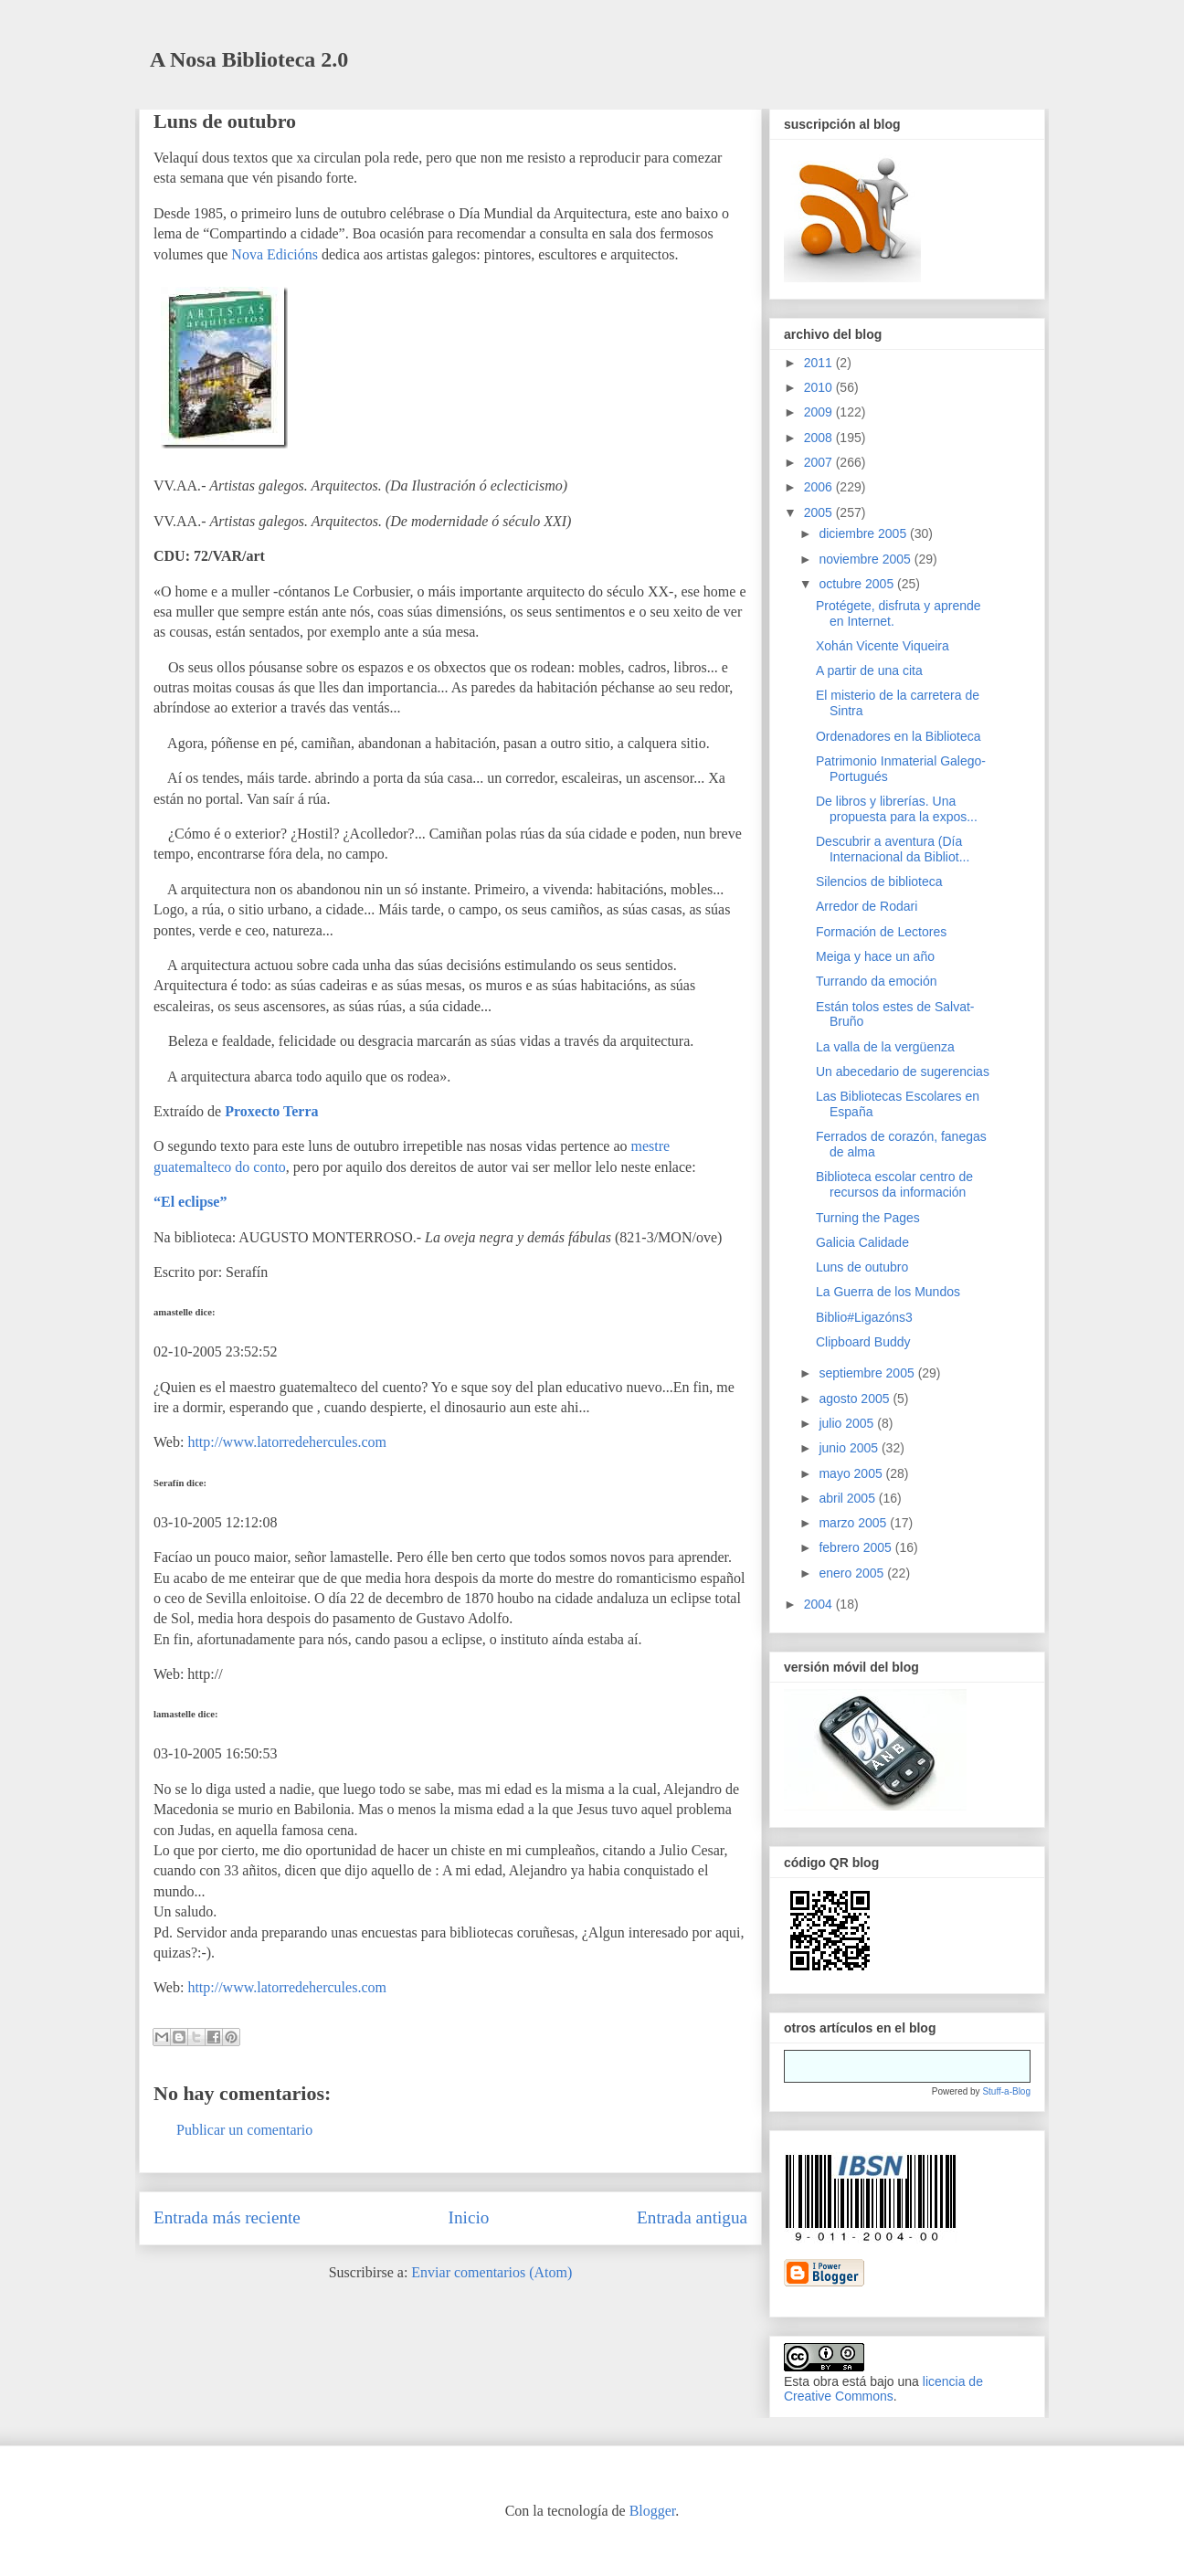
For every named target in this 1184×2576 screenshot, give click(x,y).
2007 (820, 462)
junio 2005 (850, 1448)
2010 (820, 387)
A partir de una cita (869, 670)
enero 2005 (853, 1573)
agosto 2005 (856, 1398)
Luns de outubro (224, 121)
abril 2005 (848, 1498)
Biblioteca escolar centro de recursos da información (894, 1184)
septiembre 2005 (868, 1373)
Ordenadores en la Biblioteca (898, 736)
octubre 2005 (858, 583)
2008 (820, 437)
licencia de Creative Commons (883, 2388)
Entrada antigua (692, 2217)
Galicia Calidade (862, 1242)
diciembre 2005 (864, 533)
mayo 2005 (852, 1473)
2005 (820, 512)
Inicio (469, 2217)
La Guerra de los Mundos (888, 1291)
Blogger (652, 2510)
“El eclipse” (190, 1201)
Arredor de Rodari (866, 906)
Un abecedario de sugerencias (902, 1071)
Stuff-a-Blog (1006, 2091)
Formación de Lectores (881, 931)
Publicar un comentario (244, 2130)
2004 (820, 1604)
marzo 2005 (854, 1522)
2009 (820, 412)
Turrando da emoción (876, 981)
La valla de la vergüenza (885, 1047)
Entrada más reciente (227, 2217)
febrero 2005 (856, 1547)
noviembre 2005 (866, 559)
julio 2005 (848, 1423)
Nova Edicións (274, 254)
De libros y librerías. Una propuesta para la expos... (897, 809)
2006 (820, 487)
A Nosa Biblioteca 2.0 (249, 59)
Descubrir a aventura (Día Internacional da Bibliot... (892, 849)
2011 (820, 362)
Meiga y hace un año (875, 956)
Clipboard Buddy (863, 1342)
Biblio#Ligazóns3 (864, 1317)
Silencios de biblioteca (879, 881)
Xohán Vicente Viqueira (882, 646)
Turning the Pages (868, 1217)
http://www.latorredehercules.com (286, 1442)
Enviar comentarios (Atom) (491, 2272)
